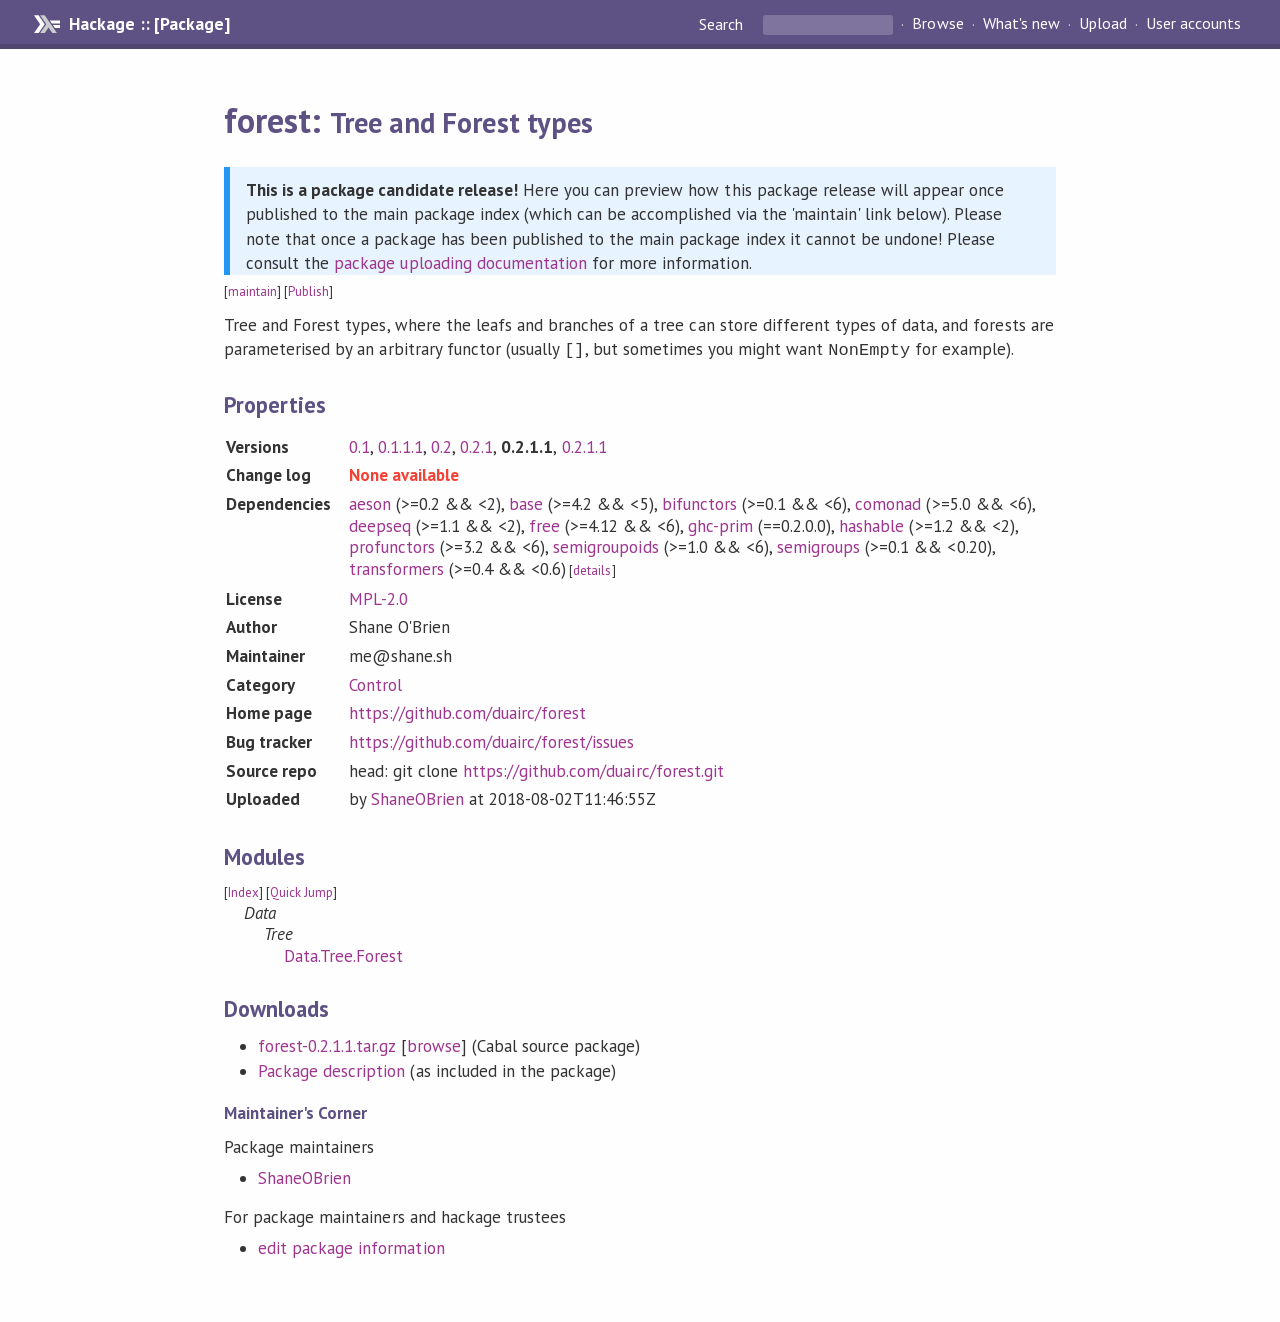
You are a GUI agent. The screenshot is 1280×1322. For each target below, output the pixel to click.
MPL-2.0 (378, 597)
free (544, 524)
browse (434, 1044)
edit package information (351, 1246)
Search (723, 24)
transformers (396, 567)
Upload (1103, 24)
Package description (331, 1069)
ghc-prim (720, 524)
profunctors (392, 545)
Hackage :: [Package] (149, 24)
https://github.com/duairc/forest (468, 711)
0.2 (441, 445)
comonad (888, 502)
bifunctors (699, 502)
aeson (370, 502)
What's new (1021, 24)
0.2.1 (476, 445)
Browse (937, 24)
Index (243, 890)
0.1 (359, 445)
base (526, 502)
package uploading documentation (460, 263)
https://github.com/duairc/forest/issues (492, 740)
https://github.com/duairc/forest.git (593, 769)
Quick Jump (301, 890)
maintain (252, 291)
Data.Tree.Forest (343, 954)
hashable (871, 524)
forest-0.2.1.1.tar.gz (327, 1044)
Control (375, 683)
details (592, 568)
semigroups (818, 545)
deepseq (380, 524)
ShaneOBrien (417, 797)
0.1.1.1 (400, 445)
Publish (308, 291)
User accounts (1193, 24)
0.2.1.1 (584, 445)
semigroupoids (605, 545)
